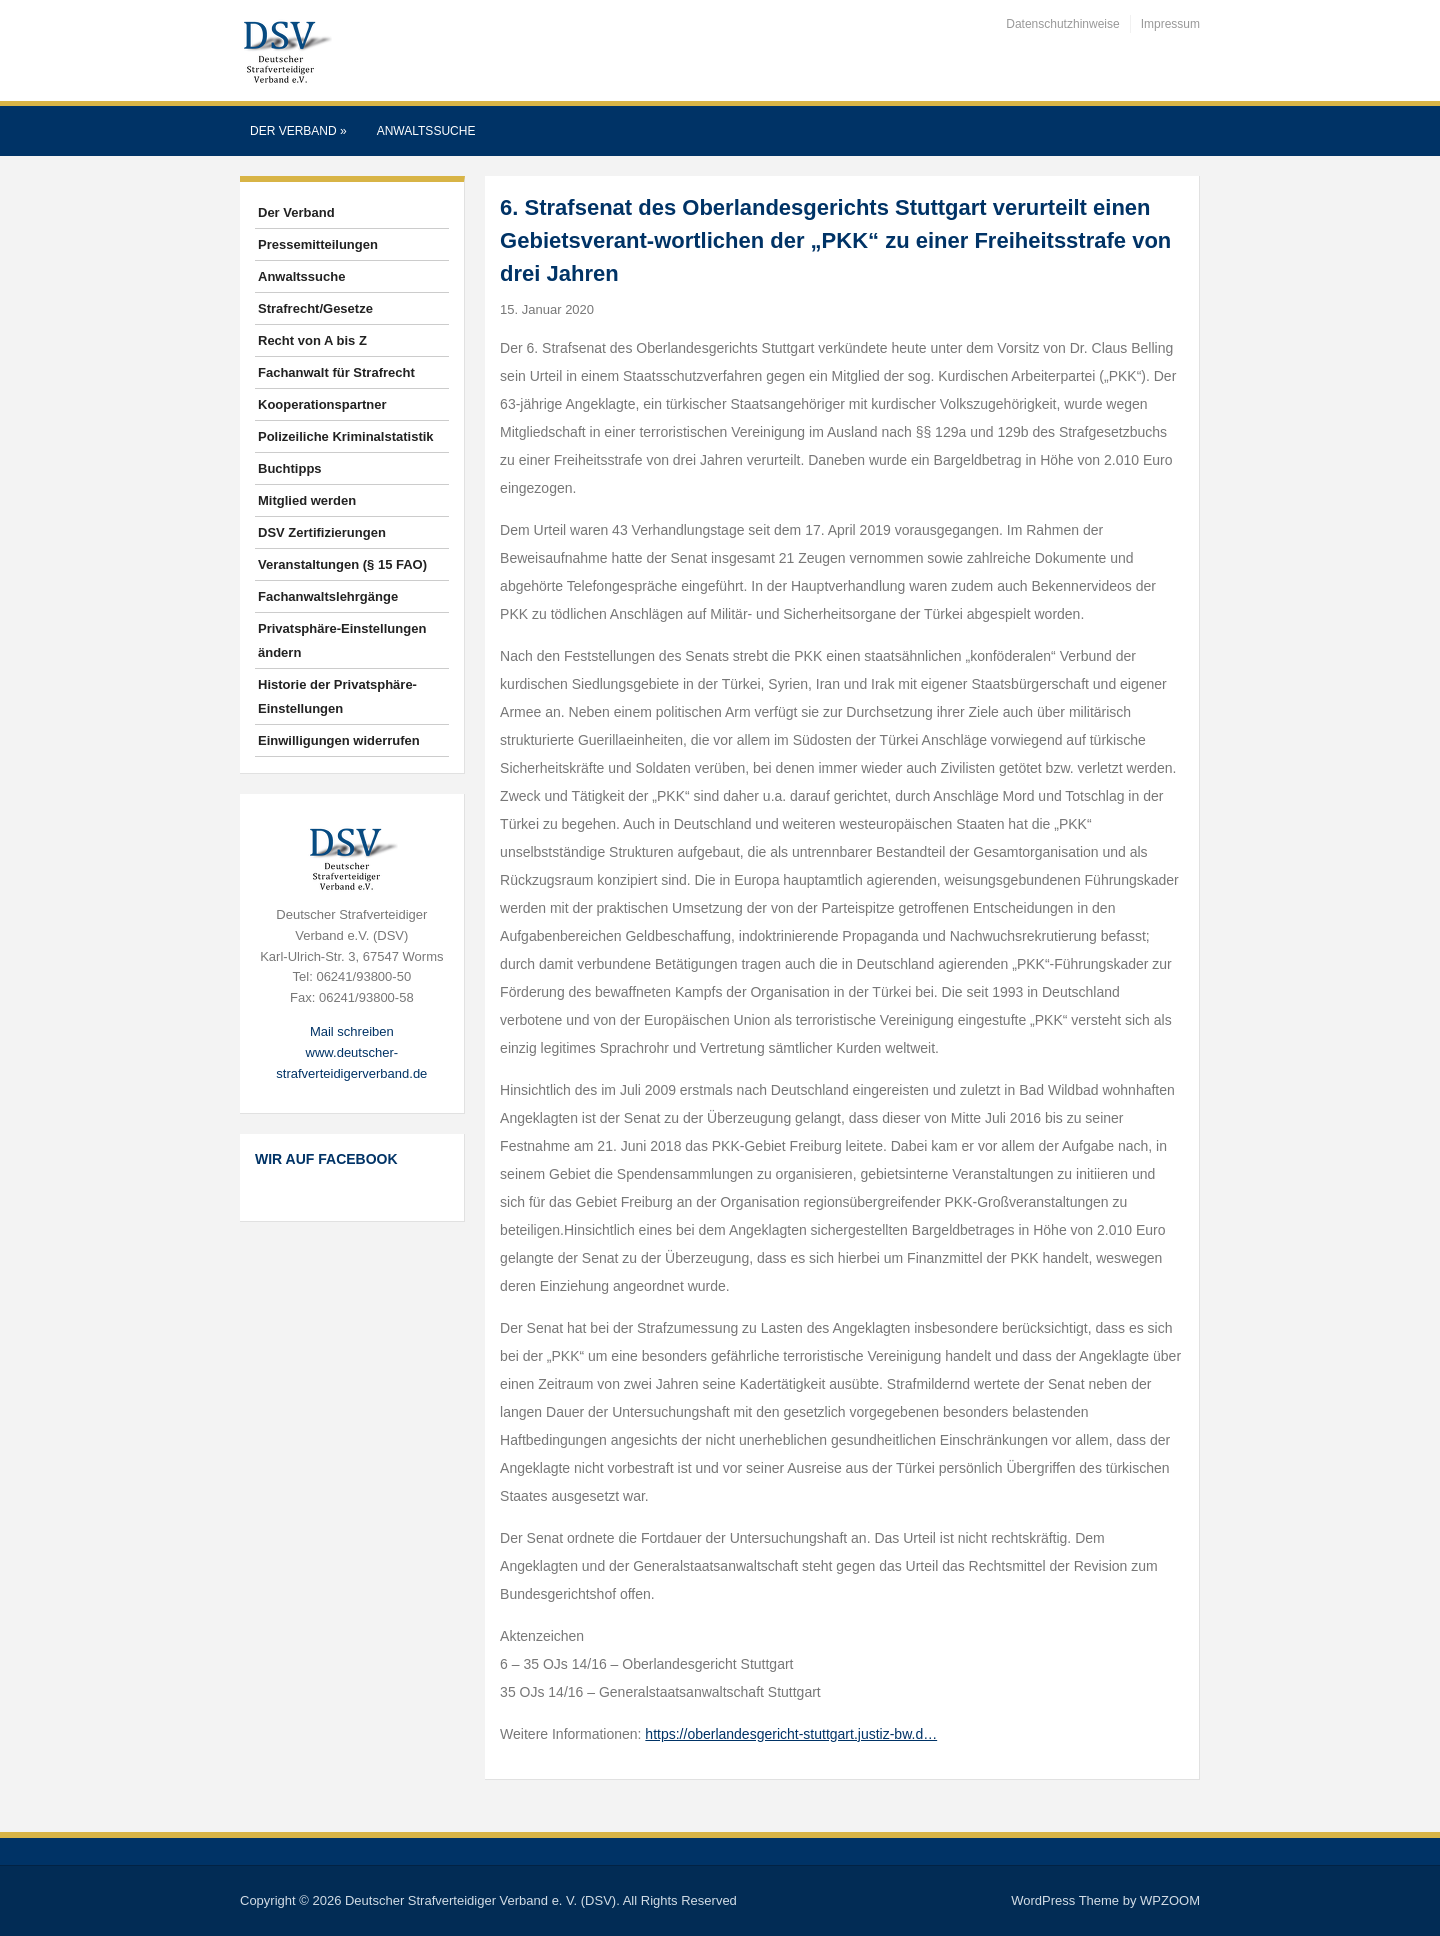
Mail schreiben (352, 1031)
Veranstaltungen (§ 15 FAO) (342, 564)
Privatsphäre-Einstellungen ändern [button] (342, 640)
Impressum (1170, 24)
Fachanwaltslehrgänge (328, 596)
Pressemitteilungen (318, 244)
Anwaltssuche (426, 131)
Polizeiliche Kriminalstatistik (346, 436)
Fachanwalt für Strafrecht (336, 372)
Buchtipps (290, 468)
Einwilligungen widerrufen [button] (339, 740)
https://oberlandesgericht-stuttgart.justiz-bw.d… (791, 1734)
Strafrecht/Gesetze (315, 308)
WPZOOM (1170, 1900)
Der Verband (298, 131)
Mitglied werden (307, 500)
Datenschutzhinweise (1062, 24)
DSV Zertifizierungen (322, 532)
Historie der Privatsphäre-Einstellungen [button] (337, 696)
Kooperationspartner (322, 404)
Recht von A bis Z (312, 340)
